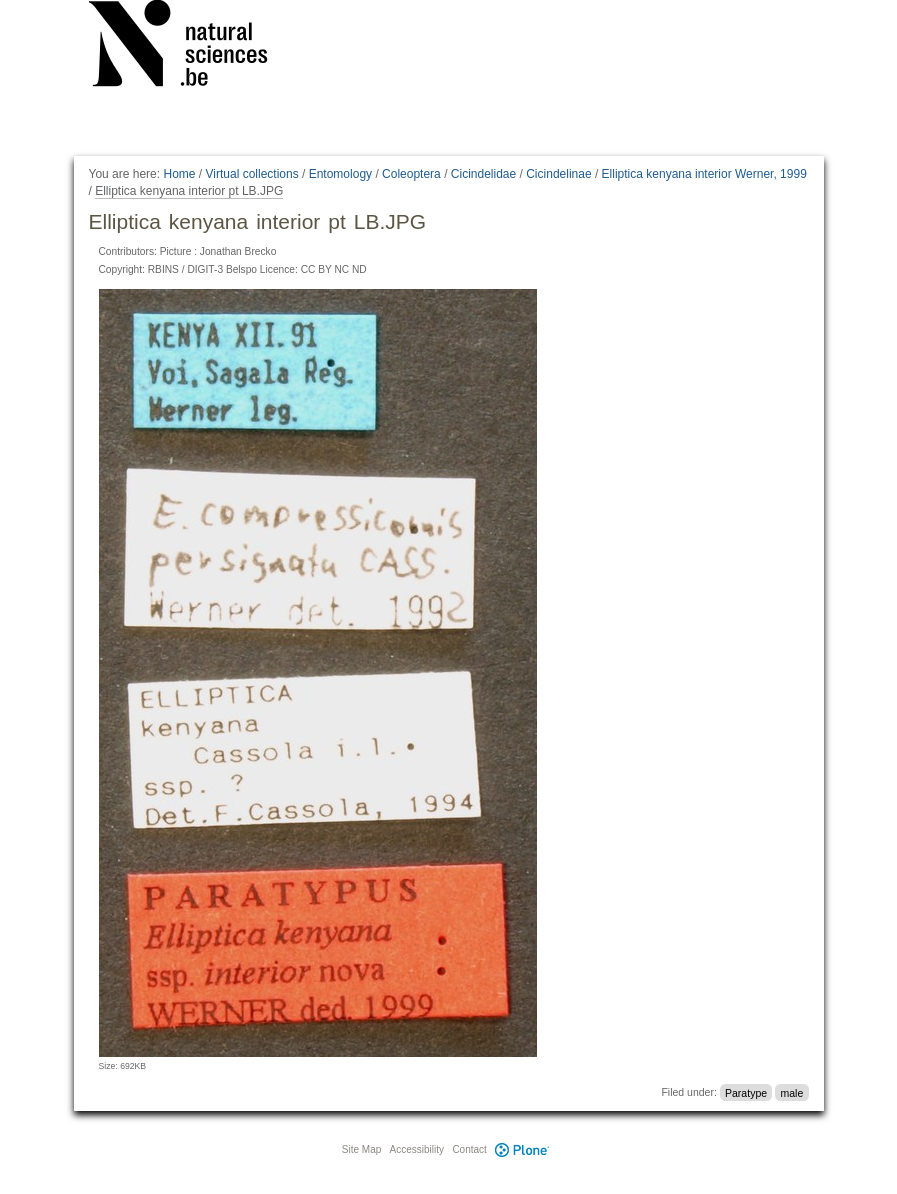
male (791, 1092)
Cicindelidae (483, 174)
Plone (523, 1149)
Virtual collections (252, 174)
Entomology (340, 174)
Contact (469, 1149)
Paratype (746, 1092)
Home (179, 174)
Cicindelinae (558, 174)
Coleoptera (411, 174)
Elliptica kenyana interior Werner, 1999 (704, 174)
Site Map (361, 1149)
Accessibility (417, 1149)
